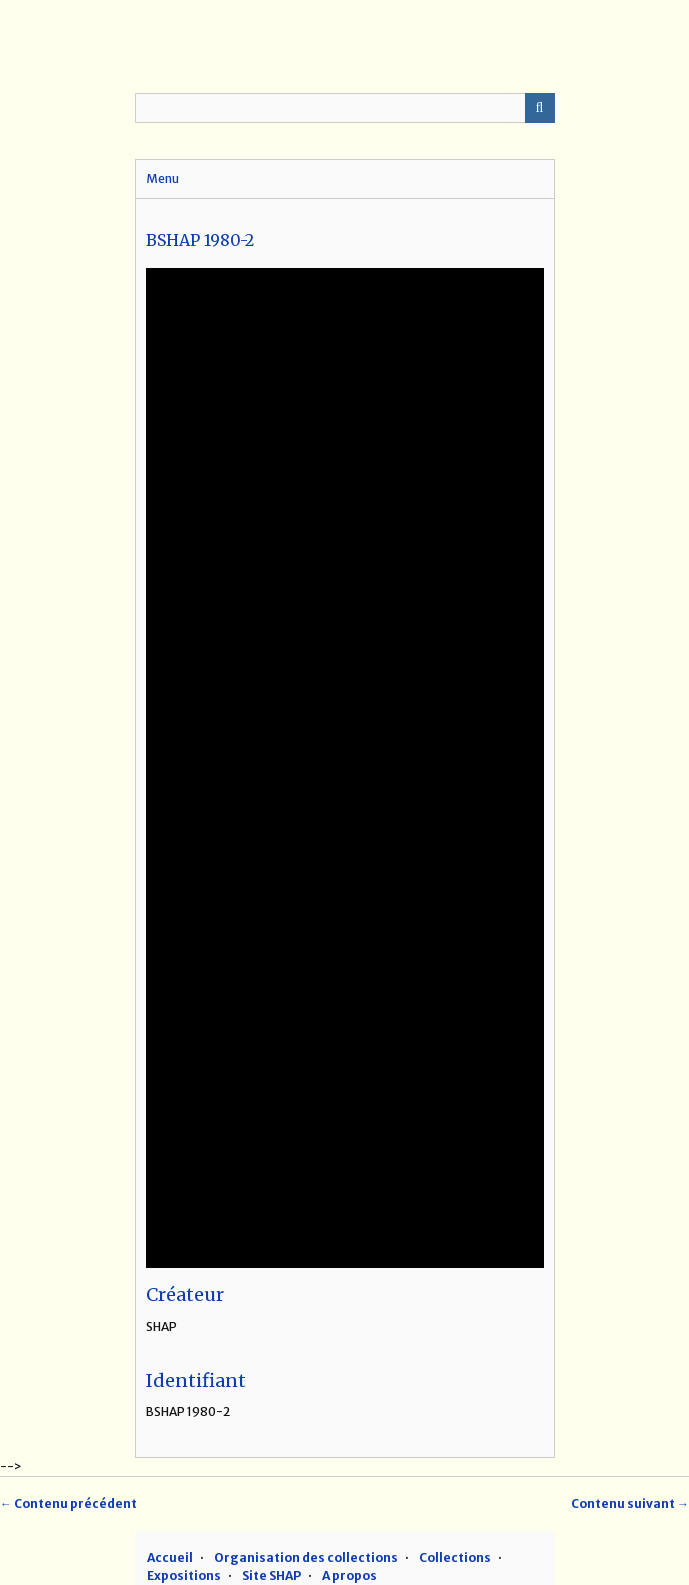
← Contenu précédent (68, 1503)
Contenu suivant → (630, 1503)
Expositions (184, 1575)
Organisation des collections (306, 1557)
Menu (162, 178)
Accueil (170, 1557)
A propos (349, 1575)
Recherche (540, 108)
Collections (455, 1557)
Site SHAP (271, 1575)
